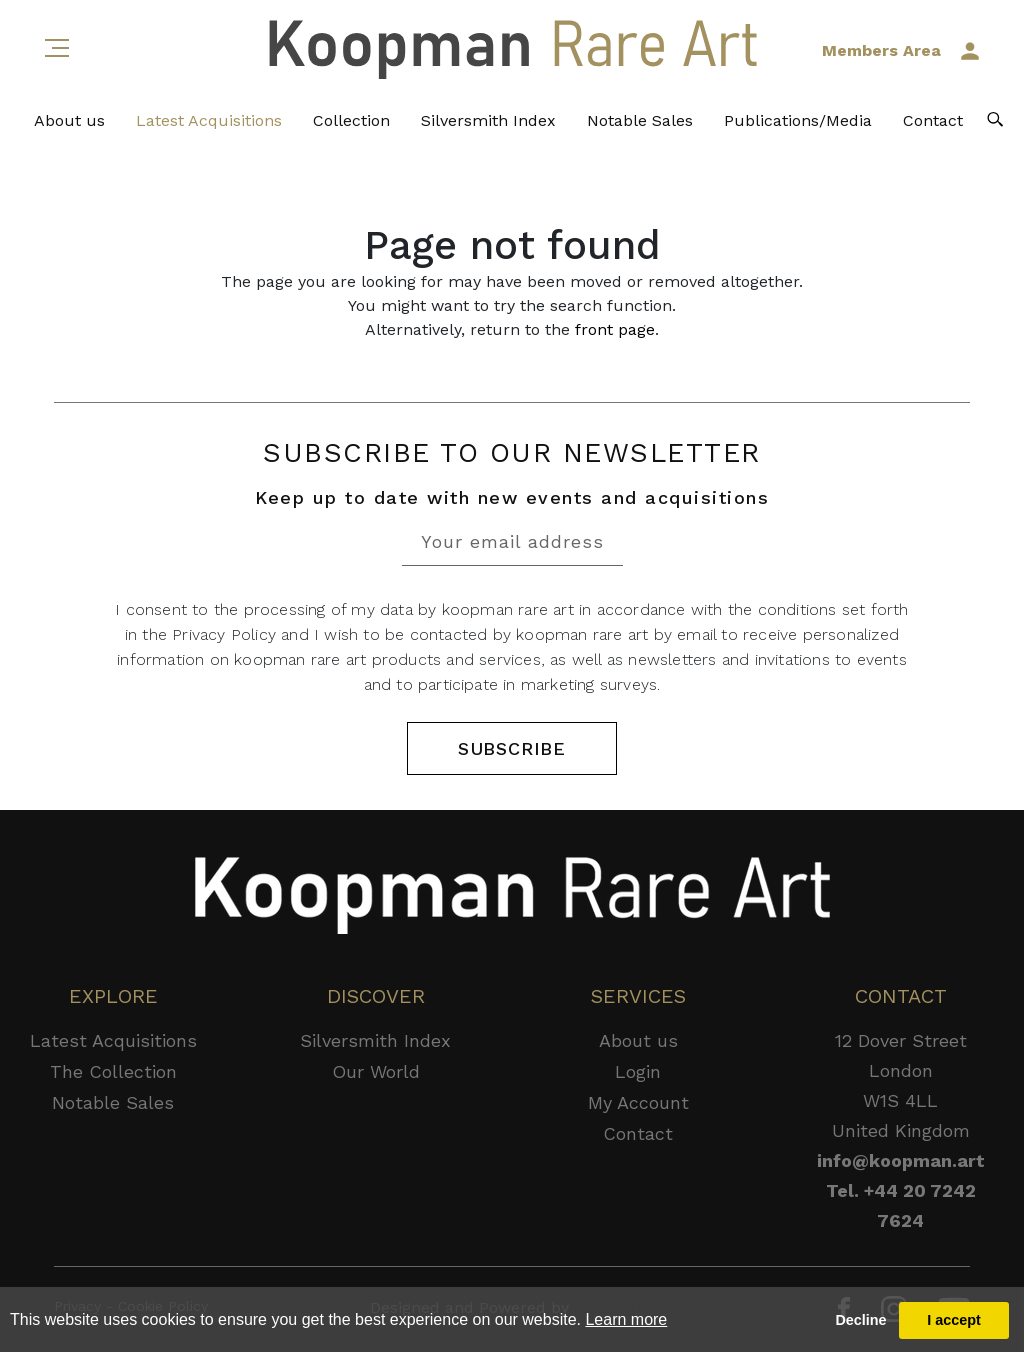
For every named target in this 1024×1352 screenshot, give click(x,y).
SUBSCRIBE (512, 748)
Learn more (626, 1319)
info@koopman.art (901, 1160)
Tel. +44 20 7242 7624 (901, 1205)
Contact (933, 120)
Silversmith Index (488, 120)
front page (615, 329)
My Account (638, 1102)
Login (638, 1071)
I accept (954, 1320)
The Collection (113, 1071)
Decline (860, 1320)
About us (69, 120)
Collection (351, 120)
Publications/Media (798, 120)
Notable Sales (640, 120)
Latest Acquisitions (209, 120)
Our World (376, 1071)
